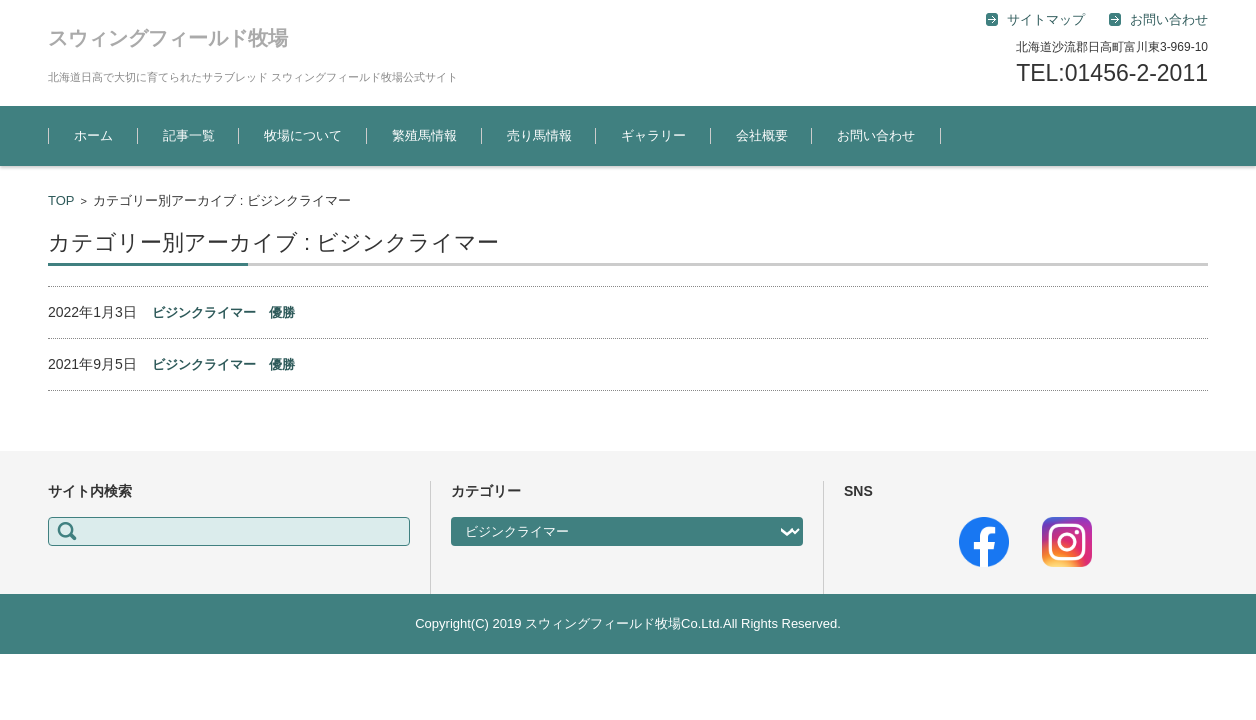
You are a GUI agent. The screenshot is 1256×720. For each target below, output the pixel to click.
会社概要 (762, 135)
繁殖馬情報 (424, 135)
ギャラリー (653, 135)
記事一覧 (189, 135)
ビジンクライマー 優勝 (223, 312)
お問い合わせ (876, 135)
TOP (61, 200)
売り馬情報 (539, 135)
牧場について (303, 135)
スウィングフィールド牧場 (168, 38)
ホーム (93, 135)
